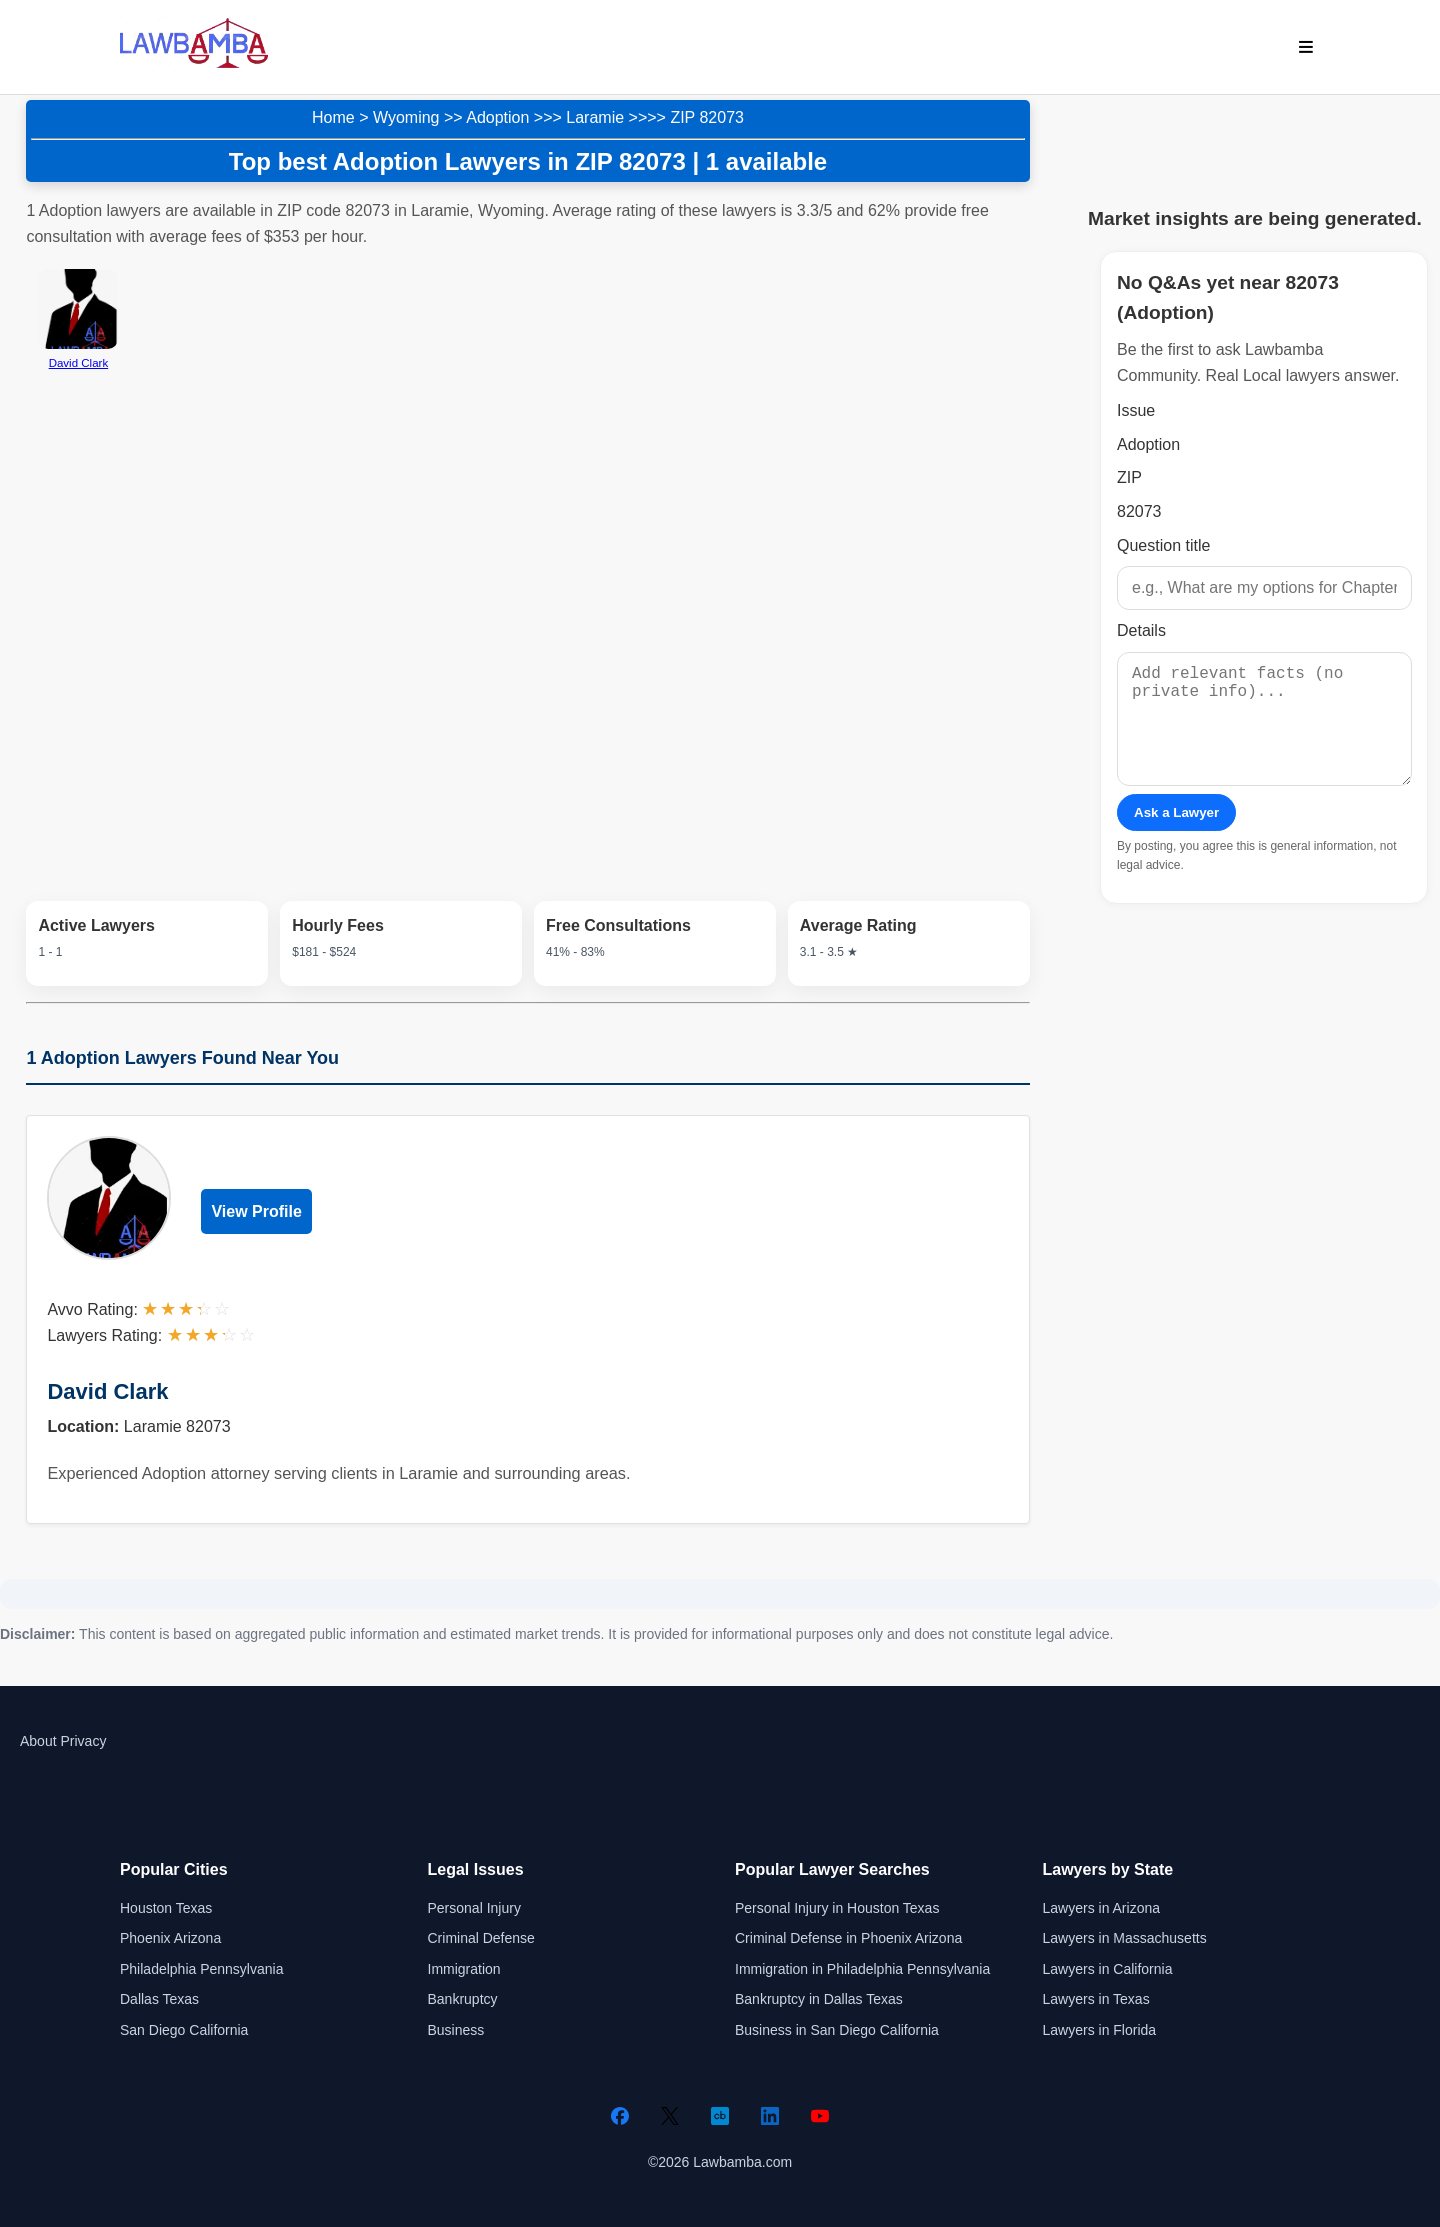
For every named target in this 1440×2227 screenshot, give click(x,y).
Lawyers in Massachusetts (1125, 1938)
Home (333, 117)
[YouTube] (820, 2116)
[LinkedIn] (770, 2116)
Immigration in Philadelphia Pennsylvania (862, 1969)
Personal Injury (474, 1908)
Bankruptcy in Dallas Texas (819, 1999)
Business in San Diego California (837, 2030)
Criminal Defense (481, 1938)
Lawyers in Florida (1100, 2030)
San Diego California (184, 2030)
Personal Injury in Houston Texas (837, 1908)
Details (1141, 630)
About (38, 1741)
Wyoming (406, 117)
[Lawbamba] (194, 65)
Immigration (464, 1969)
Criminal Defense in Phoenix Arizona (848, 1938)
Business (456, 2030)
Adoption (497, 117)
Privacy (83, 1741)
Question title (1163, 545)
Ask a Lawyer (1176, 836)
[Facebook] (620, 2116)
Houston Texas (166, 1908)
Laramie (595, 117)
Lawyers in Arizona (1102, 1908)
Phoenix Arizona (170, 1938)
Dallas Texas (159, 1999)
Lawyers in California (1108, 1969)
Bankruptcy (463, 1999)
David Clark (107, 1391)
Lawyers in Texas (1096, 1999)
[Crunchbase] (720, 2116)
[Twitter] (670, 2116)
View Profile (256, 1211)
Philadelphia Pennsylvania (201, 1969)
